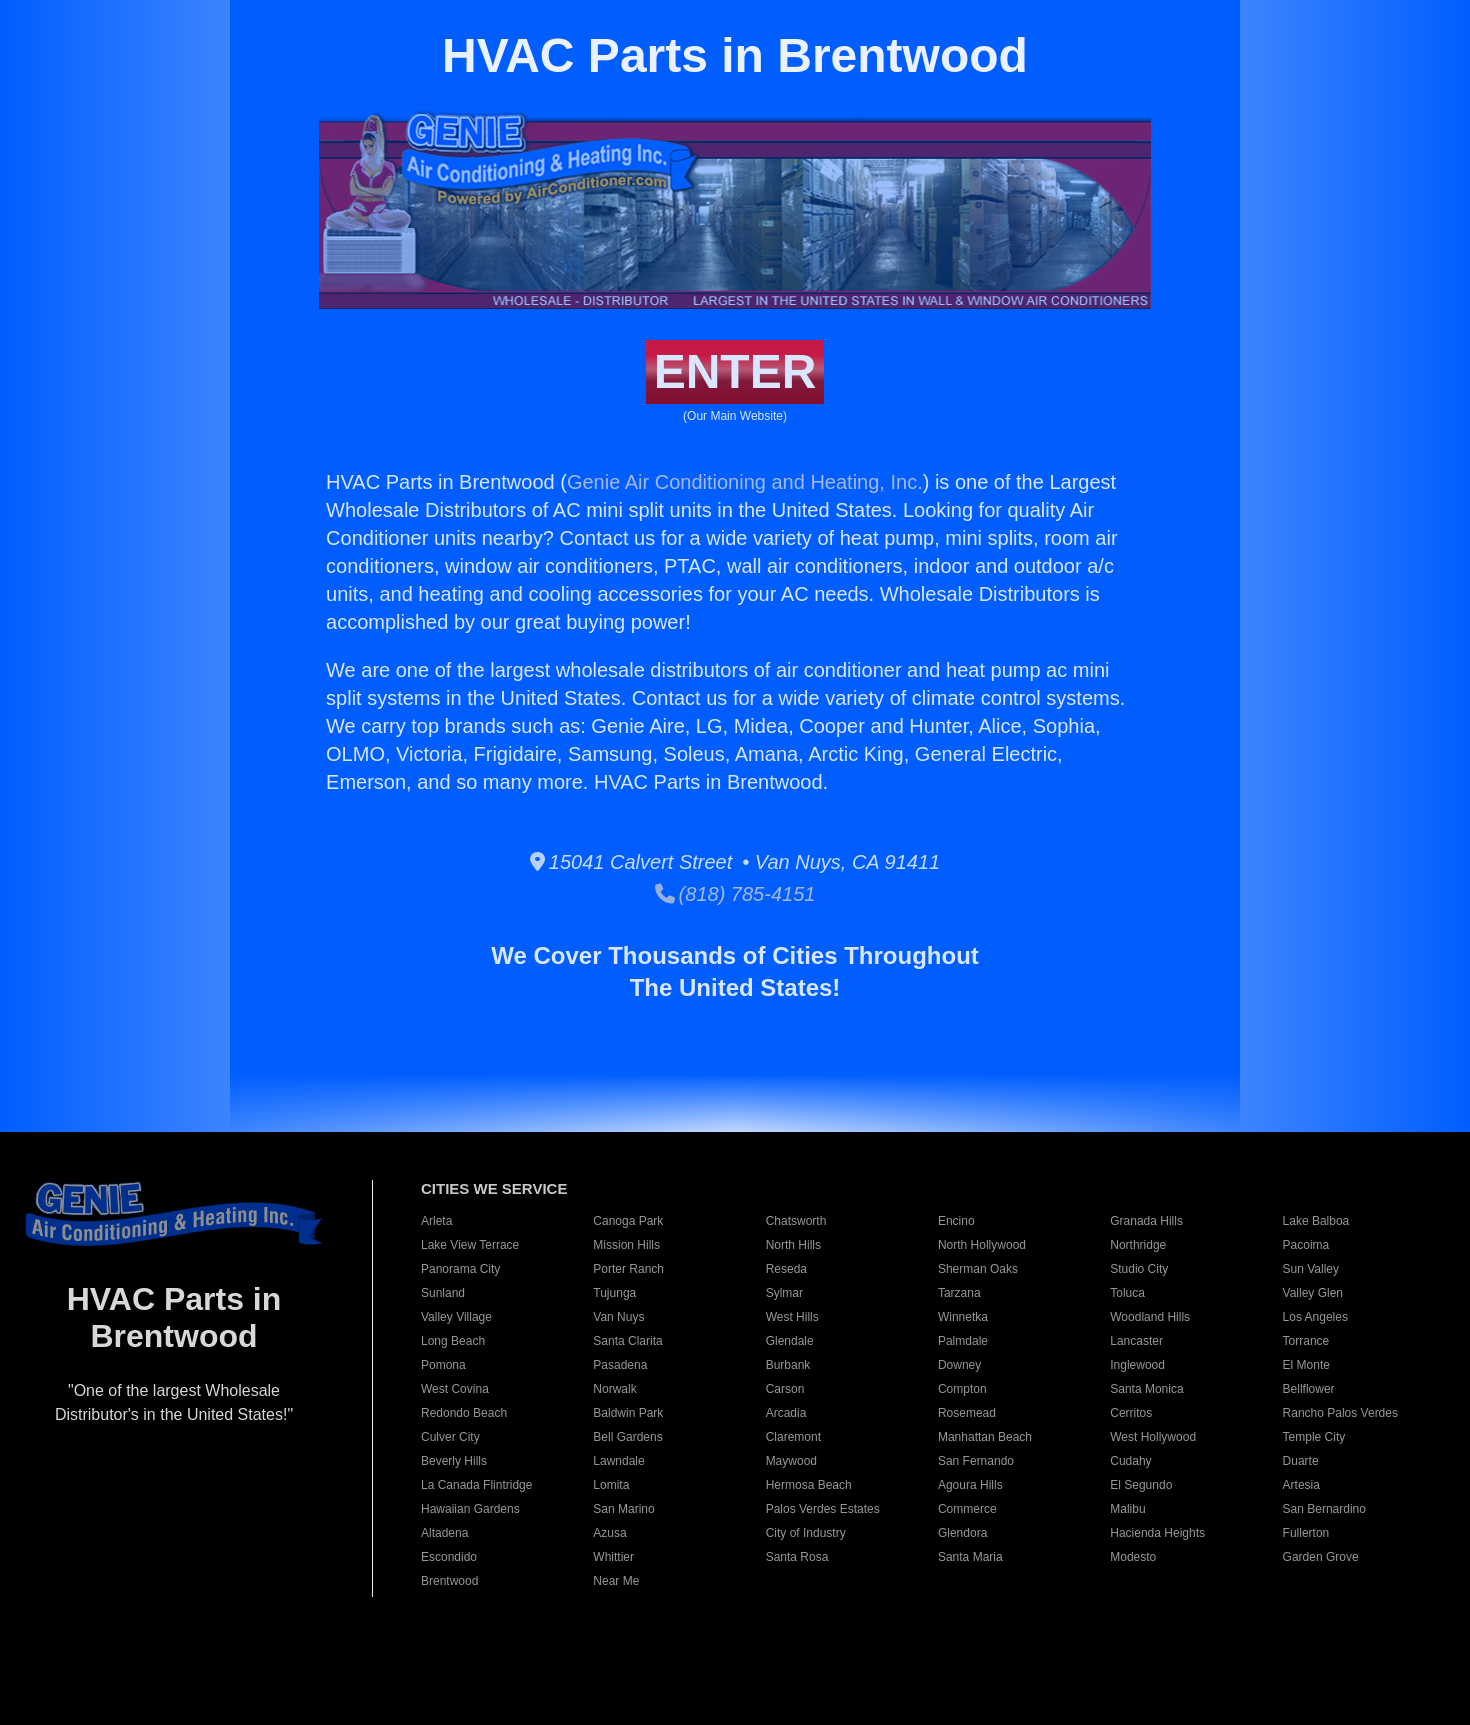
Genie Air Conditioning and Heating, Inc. (745, 482)
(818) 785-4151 (735, 894)
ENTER (735, 371)
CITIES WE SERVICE (494, 1188)
